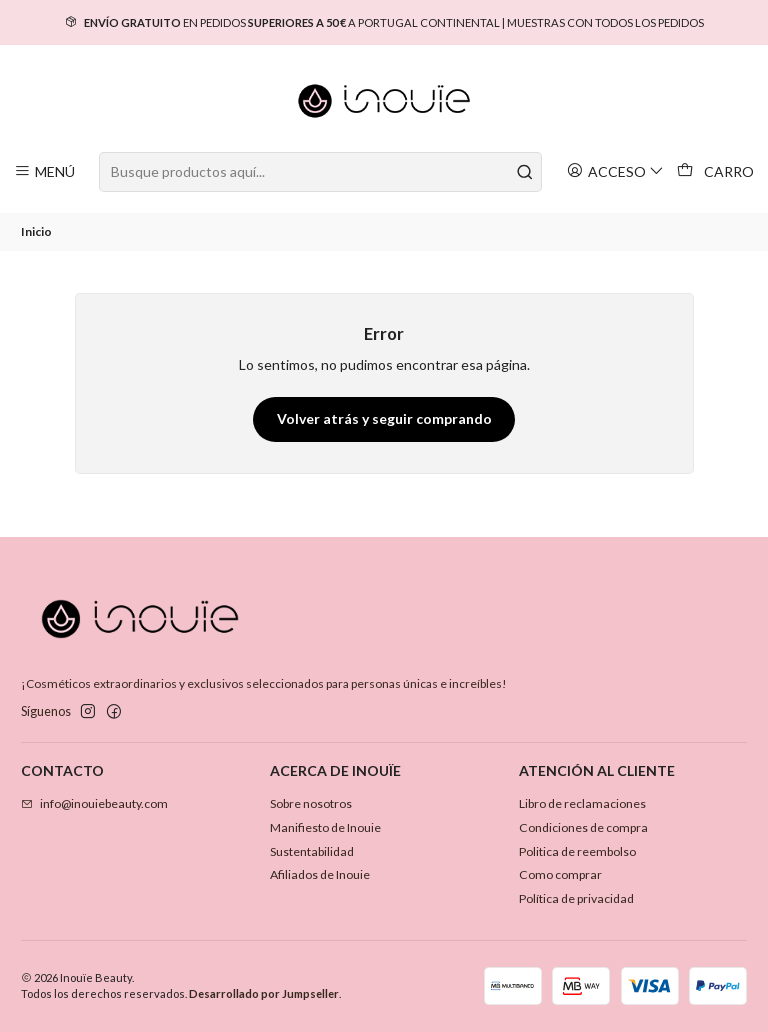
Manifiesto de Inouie (325, 827)
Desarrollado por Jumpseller (264, 993)
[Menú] (45, 171)
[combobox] (320, 172)
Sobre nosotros (311, 803)
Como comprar (560, 874)
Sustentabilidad (312, 851)
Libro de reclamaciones (582, 803)
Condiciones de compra (583, 827)
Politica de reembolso (577, 851)
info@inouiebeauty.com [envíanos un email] (94, 803)
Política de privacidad (576, 898)
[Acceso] (616, 171)
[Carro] (716, 172)
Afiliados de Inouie (320, 874)
